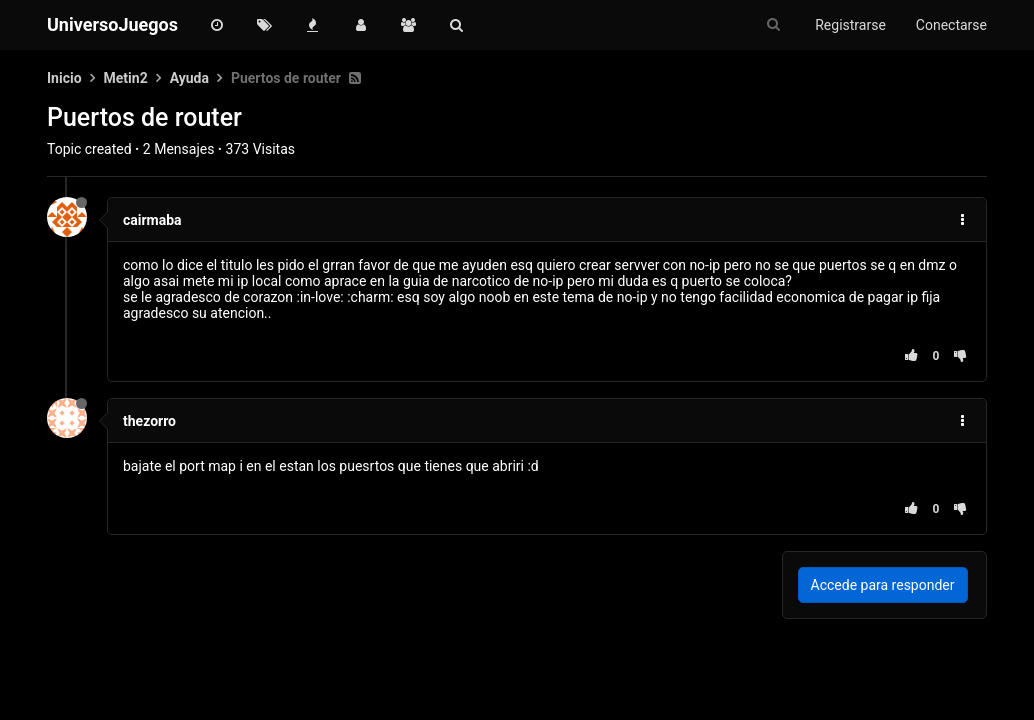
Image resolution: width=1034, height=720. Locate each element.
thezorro (149, 421)
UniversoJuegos (112, 24)
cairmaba (152, 220)
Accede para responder (883, 585)
